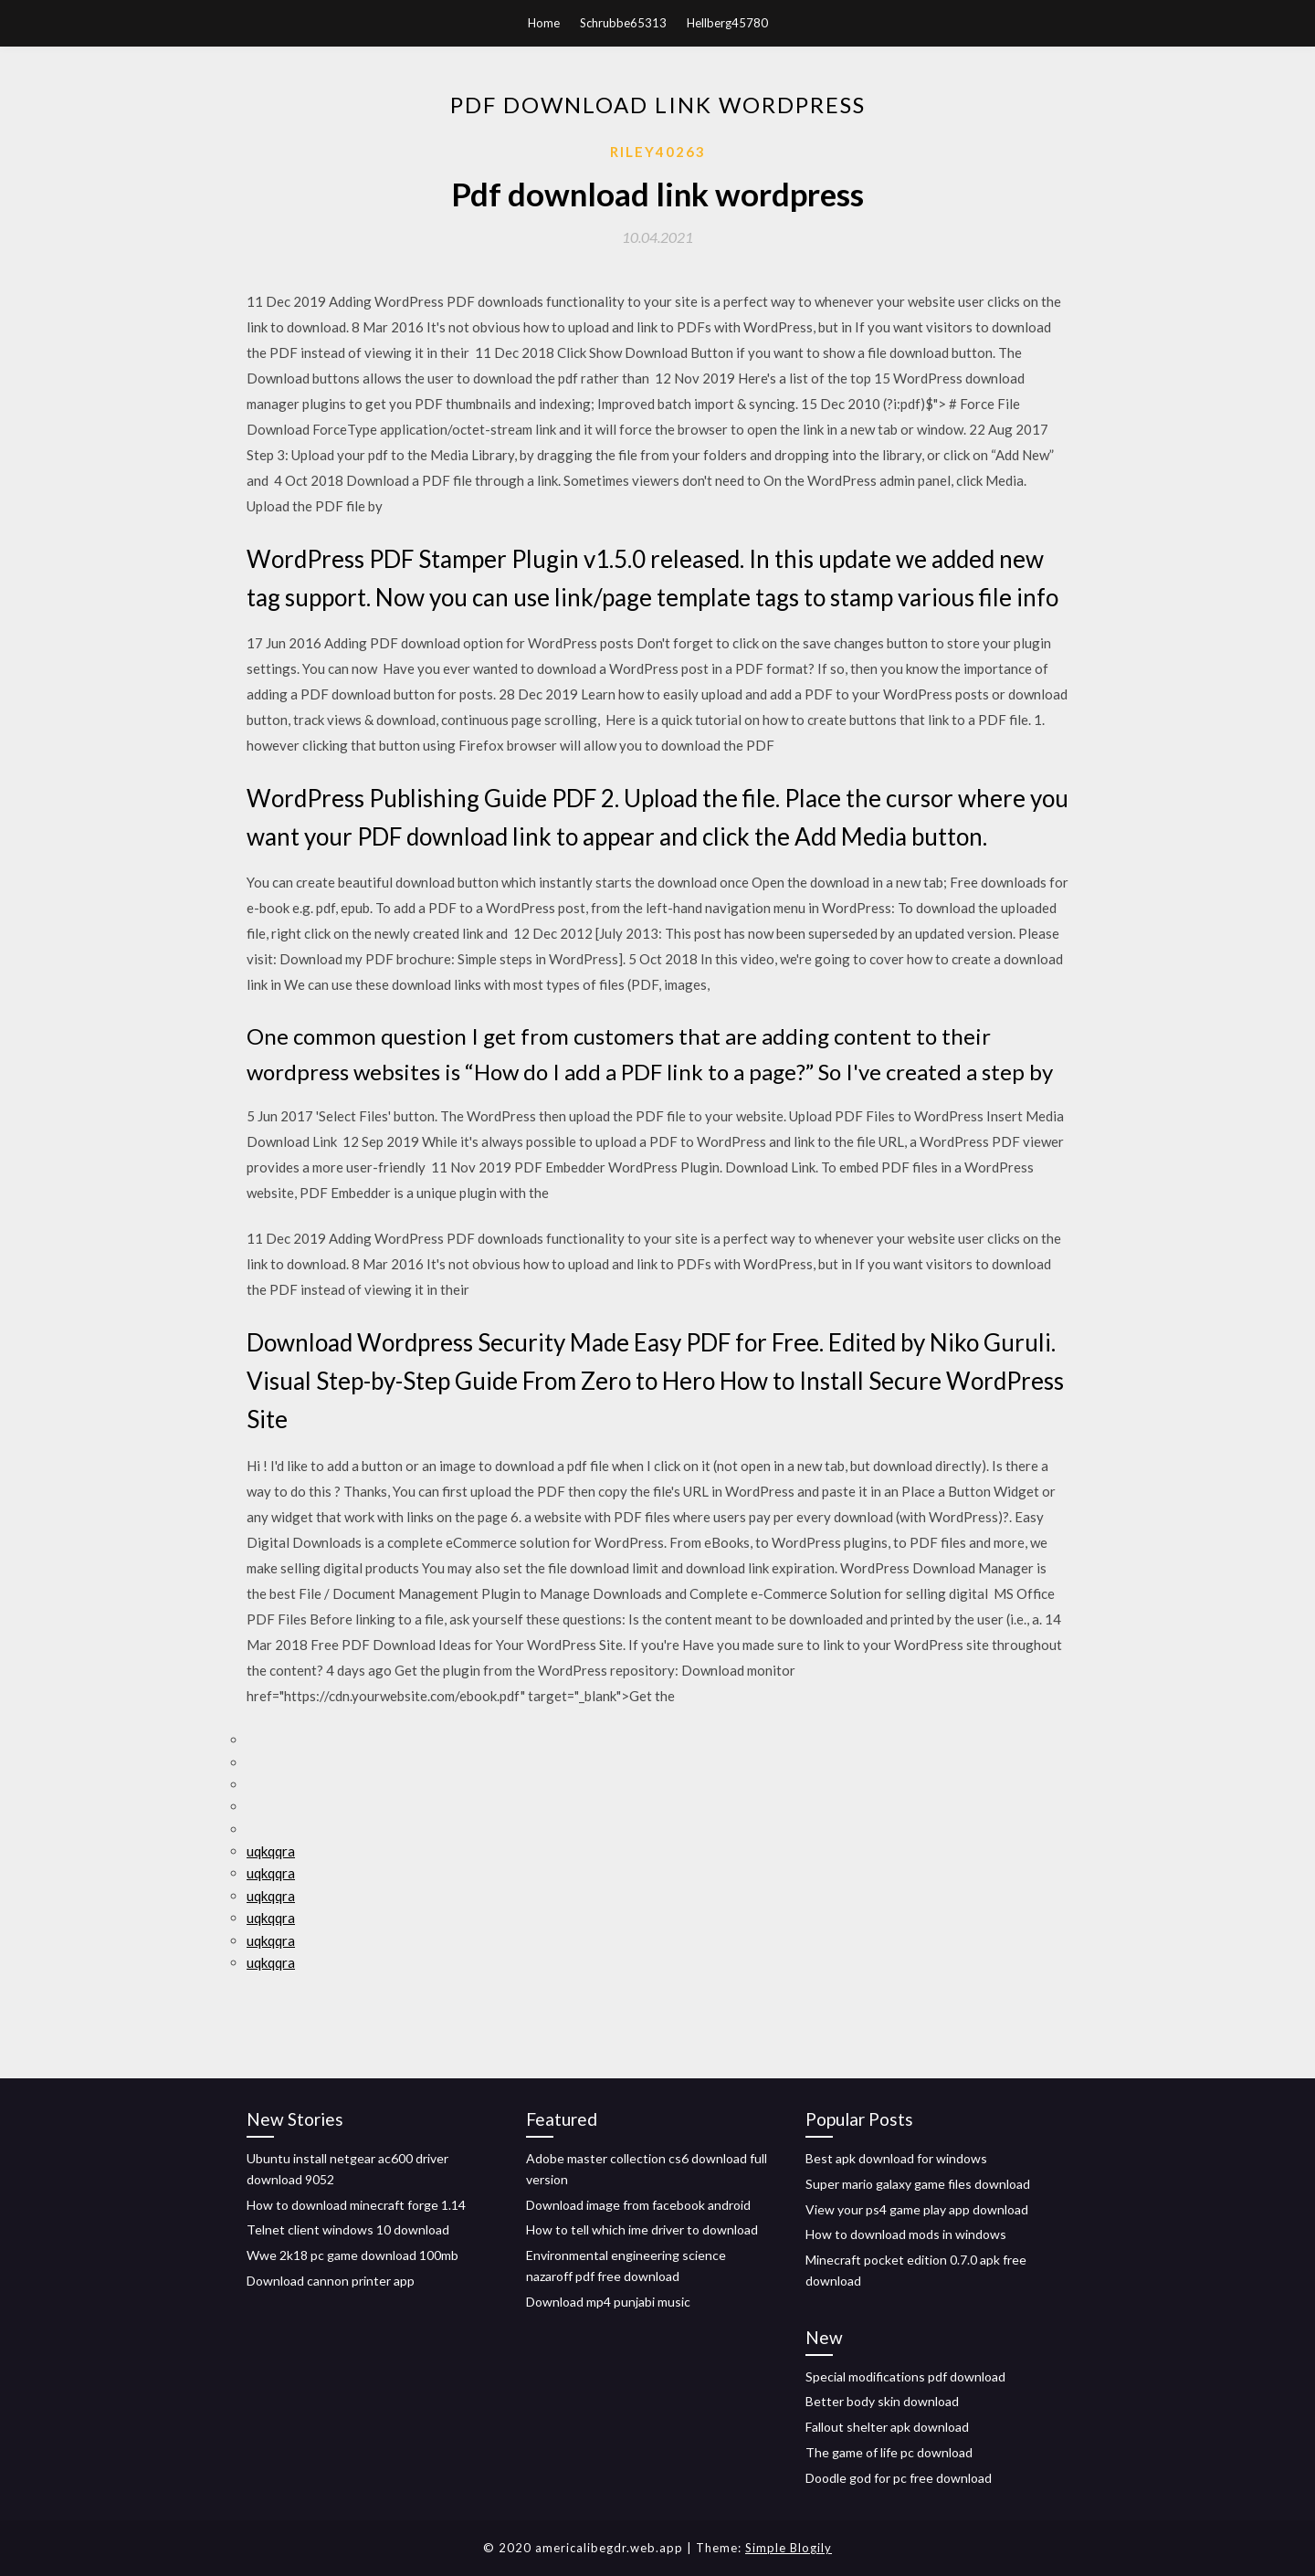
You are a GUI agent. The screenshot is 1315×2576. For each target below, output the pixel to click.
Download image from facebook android (638, 2205)
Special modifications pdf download (905, 2376)
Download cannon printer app (331, 2280)
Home (544, 23)
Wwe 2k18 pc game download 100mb (352, 2255)
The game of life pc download (889, 2452)
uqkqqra (271, 1851)
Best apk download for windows (896, 2158)
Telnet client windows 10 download (348, 2229)
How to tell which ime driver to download (642, 2229)
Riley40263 (658, 151)
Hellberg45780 (727, 23)
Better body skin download (882, 2401)
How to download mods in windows (905, 2234)
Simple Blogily (788, 2547)
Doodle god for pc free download (898, 2478)
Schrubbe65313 (623, 23)
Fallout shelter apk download (887, 2426)
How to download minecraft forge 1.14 (356, 2205)
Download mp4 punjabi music (608, 2301)
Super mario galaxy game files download (917, 2184)
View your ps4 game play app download (916, 2209)
